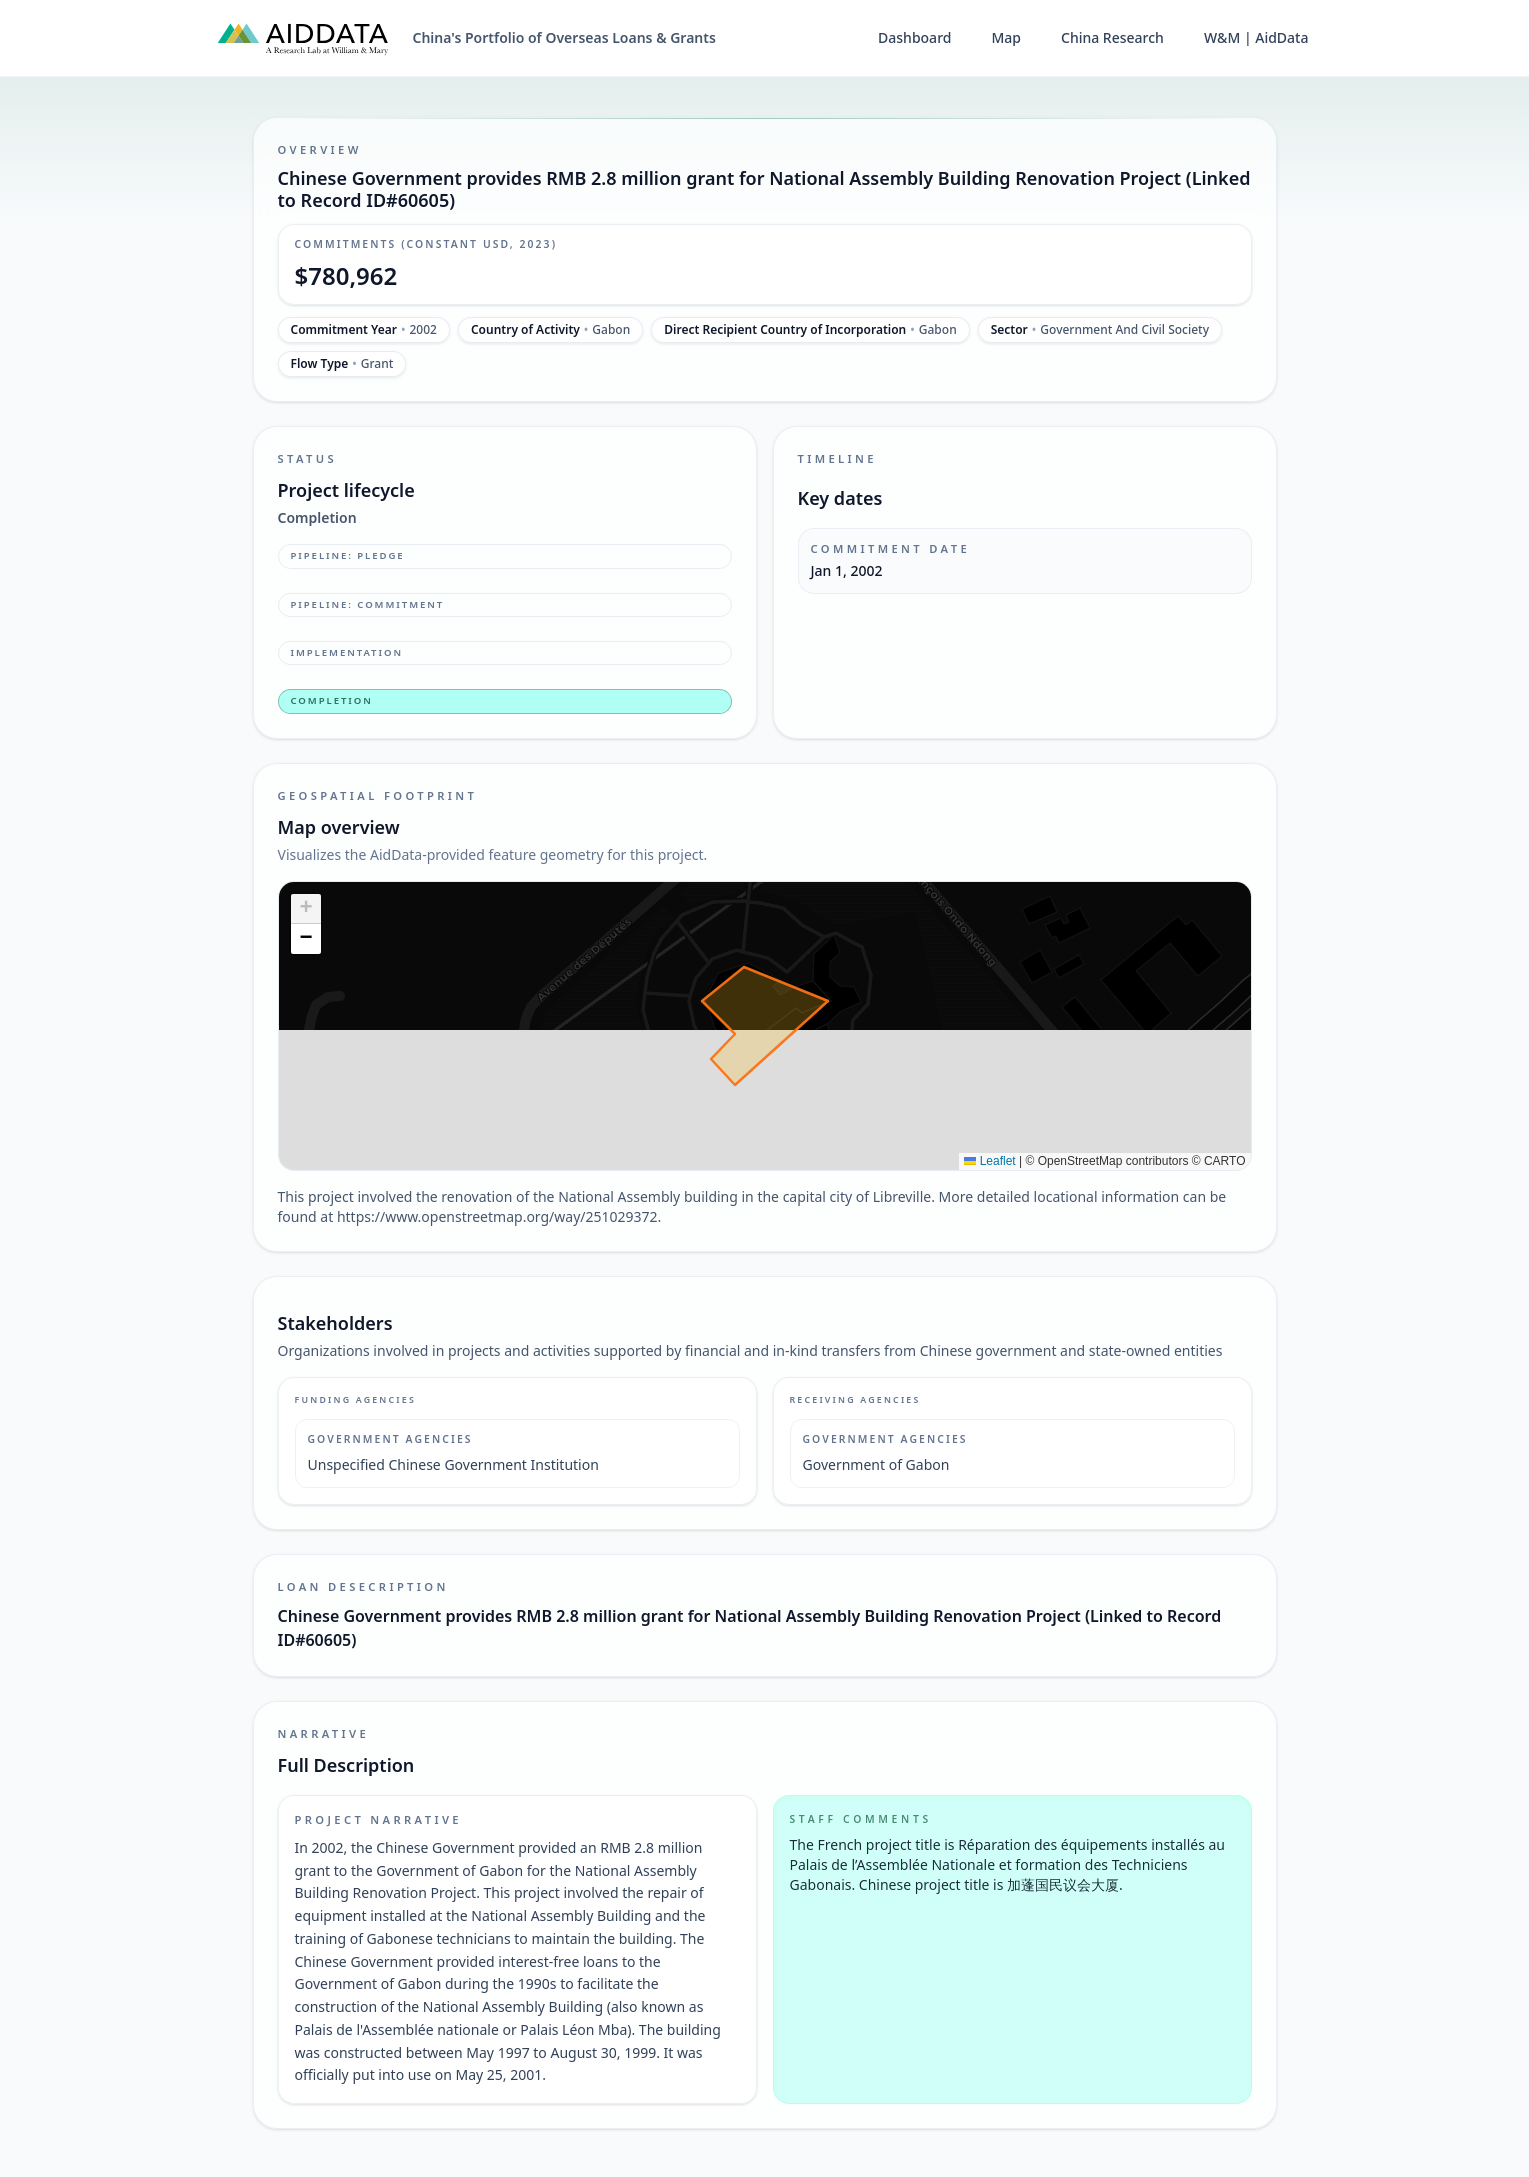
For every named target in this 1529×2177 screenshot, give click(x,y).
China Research (1112, 37)
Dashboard (914, 37)
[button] (306, 909)
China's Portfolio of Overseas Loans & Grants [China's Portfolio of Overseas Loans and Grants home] (564, 37)
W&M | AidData (1256, 37)
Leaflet (989, 1161)
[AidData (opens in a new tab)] (303, 38)
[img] (765, 1026)
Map (1006, 37)
